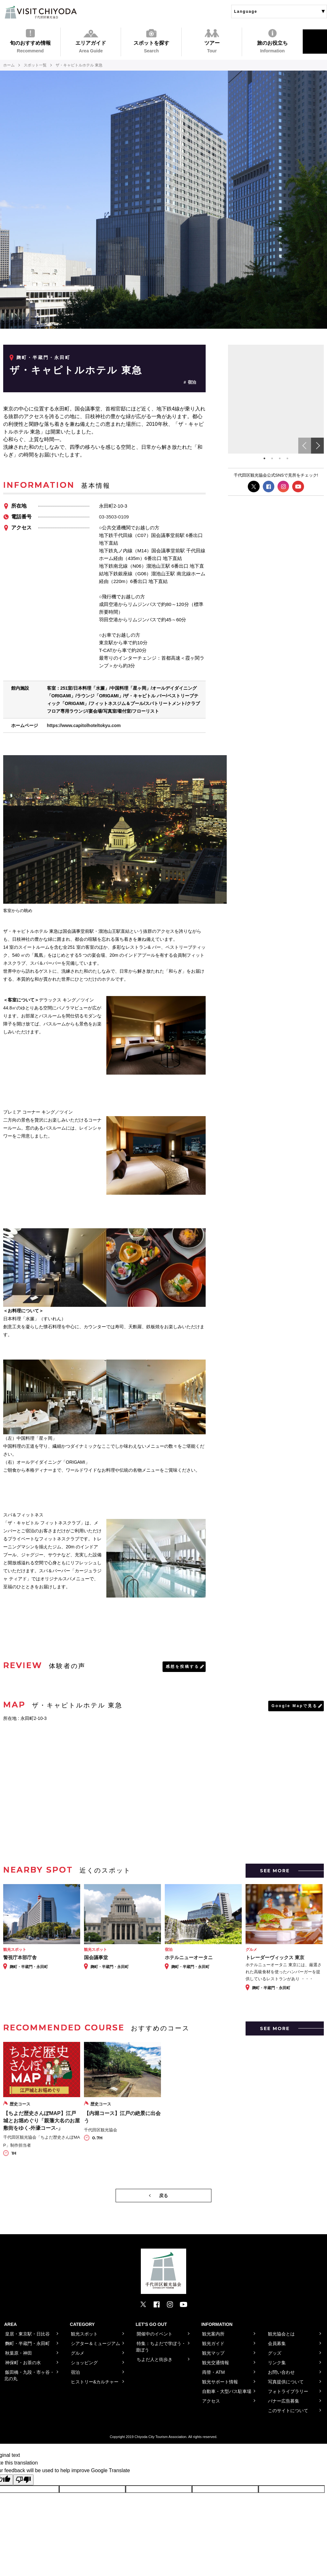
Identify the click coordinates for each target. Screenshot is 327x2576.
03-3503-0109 (114, 516)
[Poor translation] (23, 2479)
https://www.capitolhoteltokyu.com (84, 725)
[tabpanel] (276, 399)
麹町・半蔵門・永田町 (43, 357)
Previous (304, 446)
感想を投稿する (182, 1666)
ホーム (9, 65)
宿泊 (192, 382)
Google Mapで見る (294, 1706)
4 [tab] (287, 458)
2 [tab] (272, 458)
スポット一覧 (35, 65)
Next (317, 446)
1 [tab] (264, 458)
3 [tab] (280, 458)
